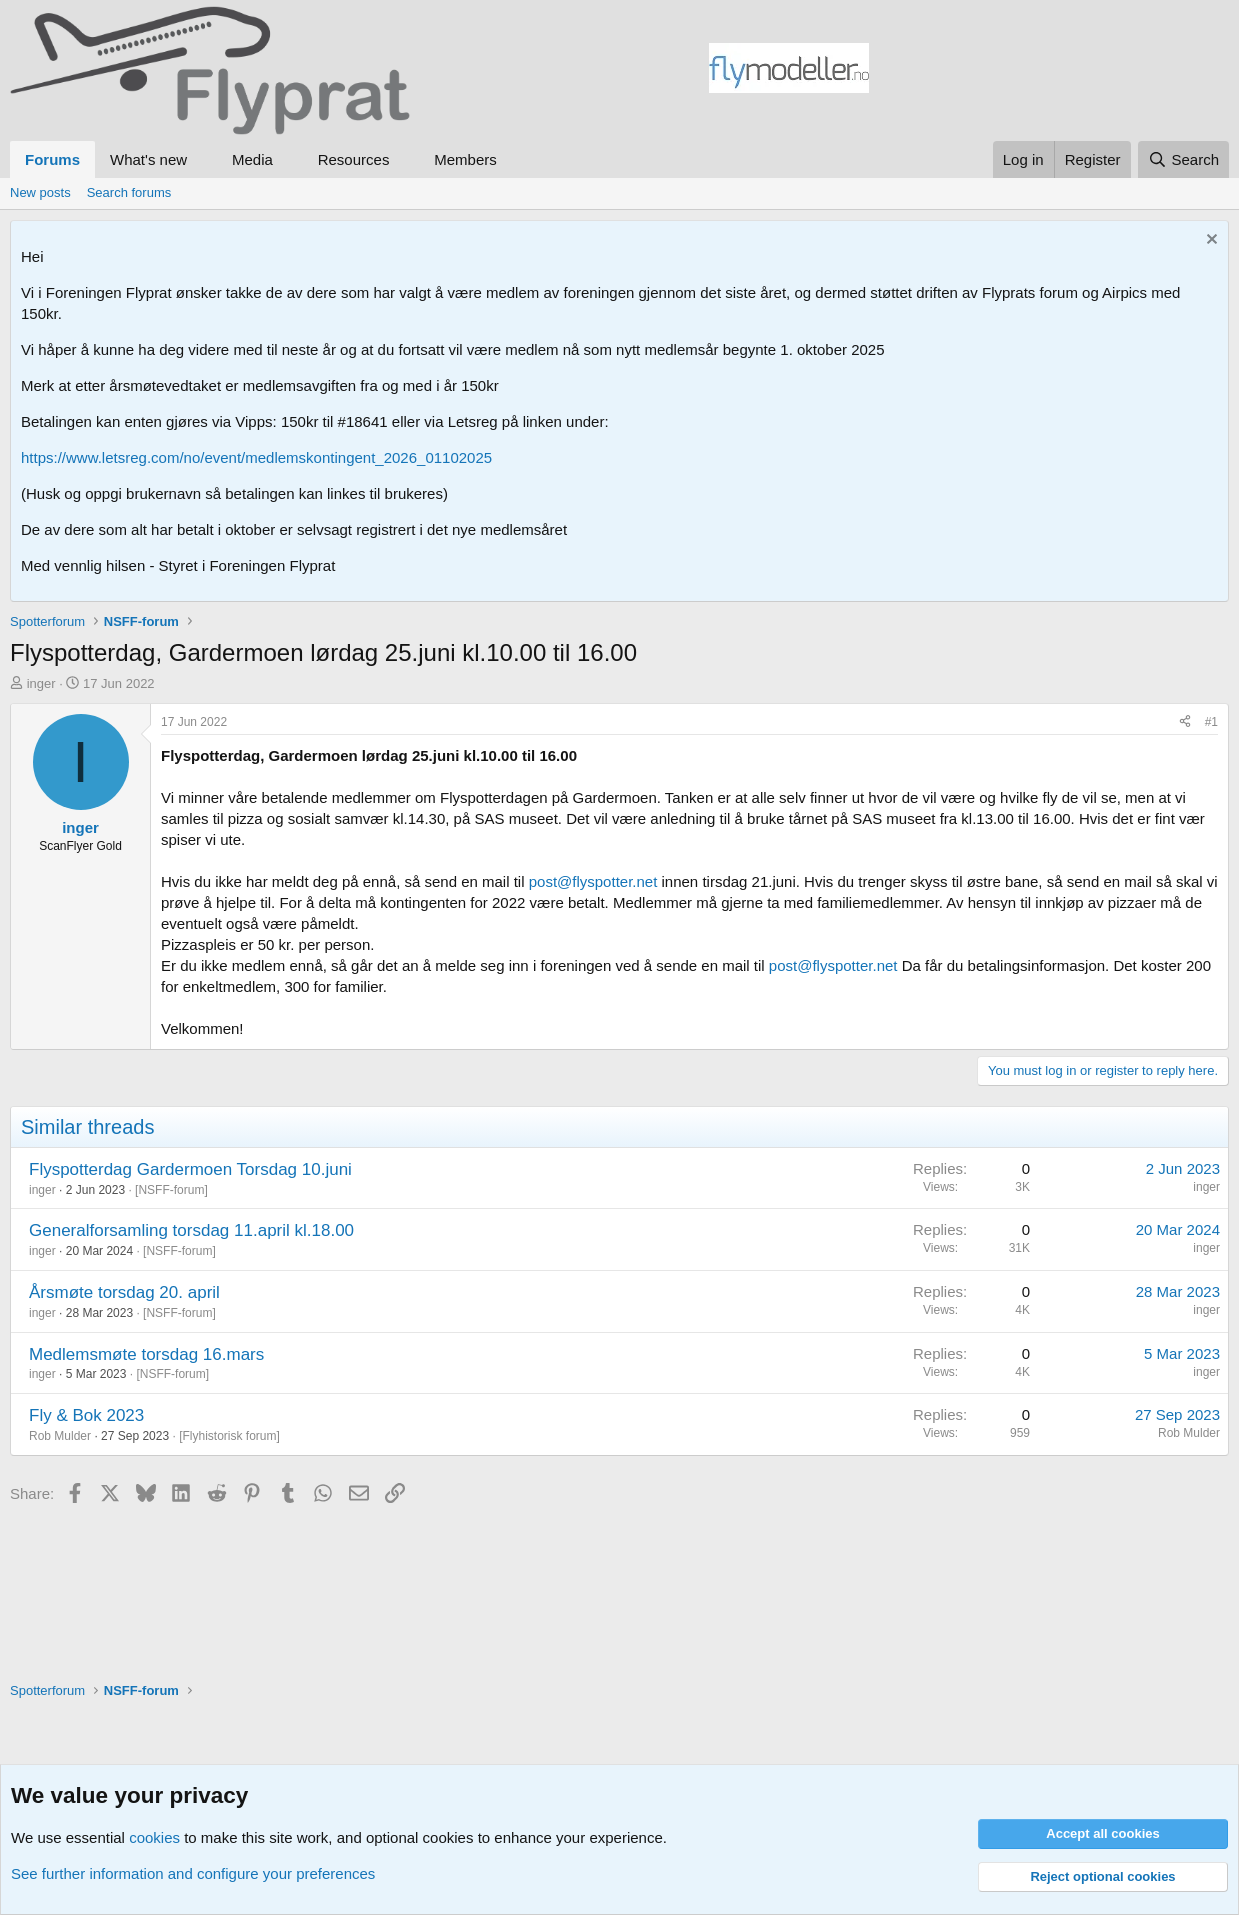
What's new (148, 159)
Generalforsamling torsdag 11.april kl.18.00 (191, 1230)
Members (465, 159)
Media (252, 159)
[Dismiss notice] (1209, 241)
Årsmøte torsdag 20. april (124, 1292)
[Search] (1183, 159)
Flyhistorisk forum (229, 1436)
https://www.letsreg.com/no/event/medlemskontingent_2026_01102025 (256, 457)
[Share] (1185, 722)
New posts (40, 192)
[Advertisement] (1049, 71)
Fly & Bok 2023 (86, 1415)
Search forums (129, 192)
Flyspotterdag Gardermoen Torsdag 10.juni (190, 1169)
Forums (52, 159)
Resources (354, 159)
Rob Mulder (60, 1436)
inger (41, 683)
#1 (1211, 722)
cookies (154, 1837)
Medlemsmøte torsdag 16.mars (146, 1354)
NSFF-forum (171, 1190)
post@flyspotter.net (593, 881)
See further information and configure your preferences (193, 1873)
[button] (203, 159)
